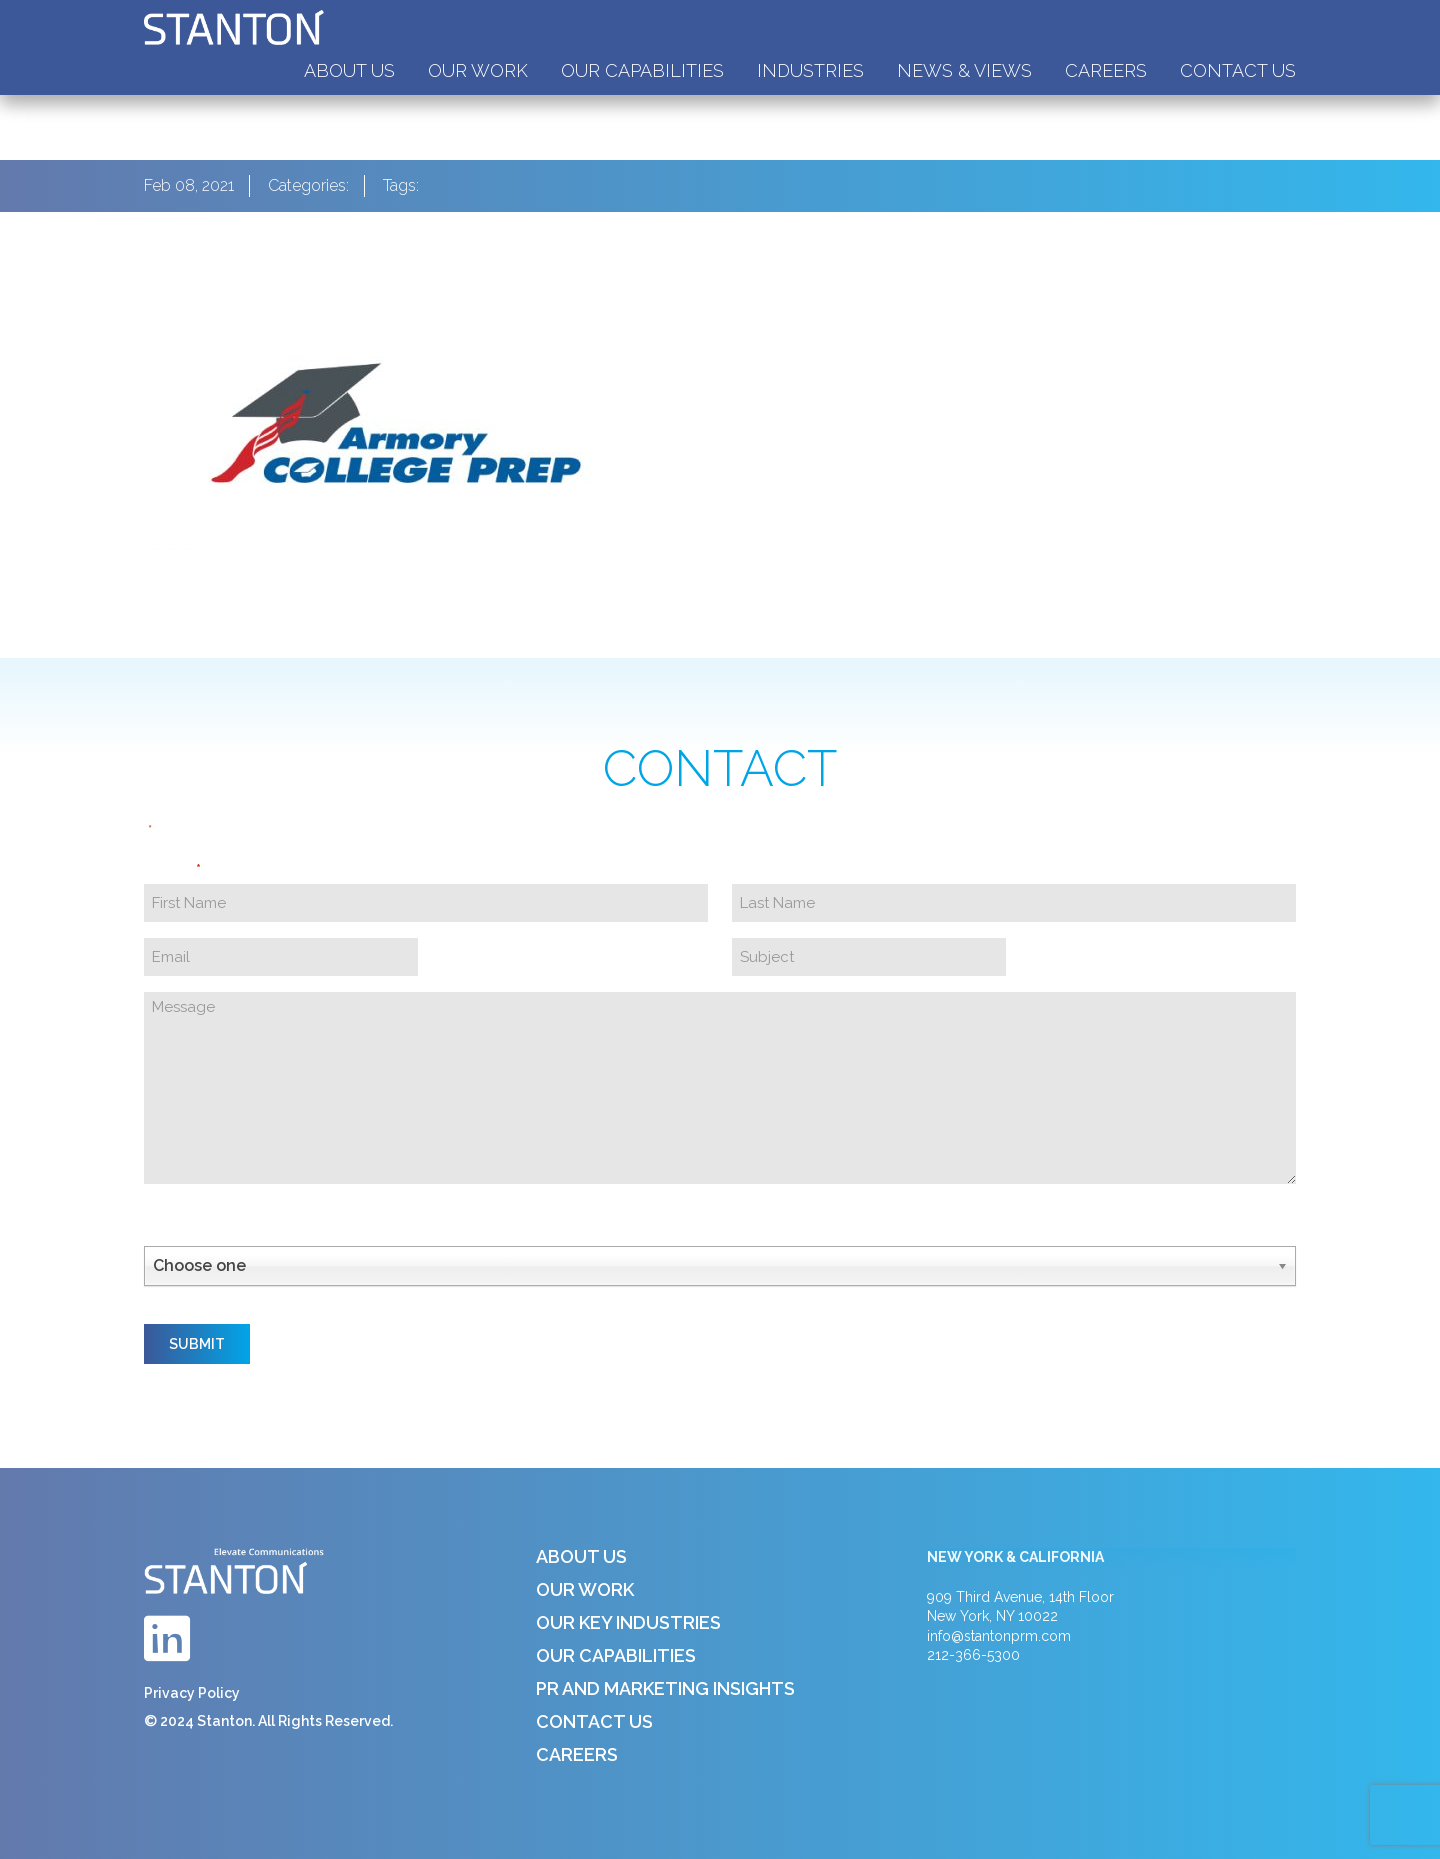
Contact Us (1238, 70)
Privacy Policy (192, 1693)
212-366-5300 (973, 1655)
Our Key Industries (628, 1622)
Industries (810, 70)
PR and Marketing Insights (665, 1688)
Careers (1106, 70)
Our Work (478, 70)
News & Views (964, 70)
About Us (349, 70)
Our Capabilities (642, 70)
